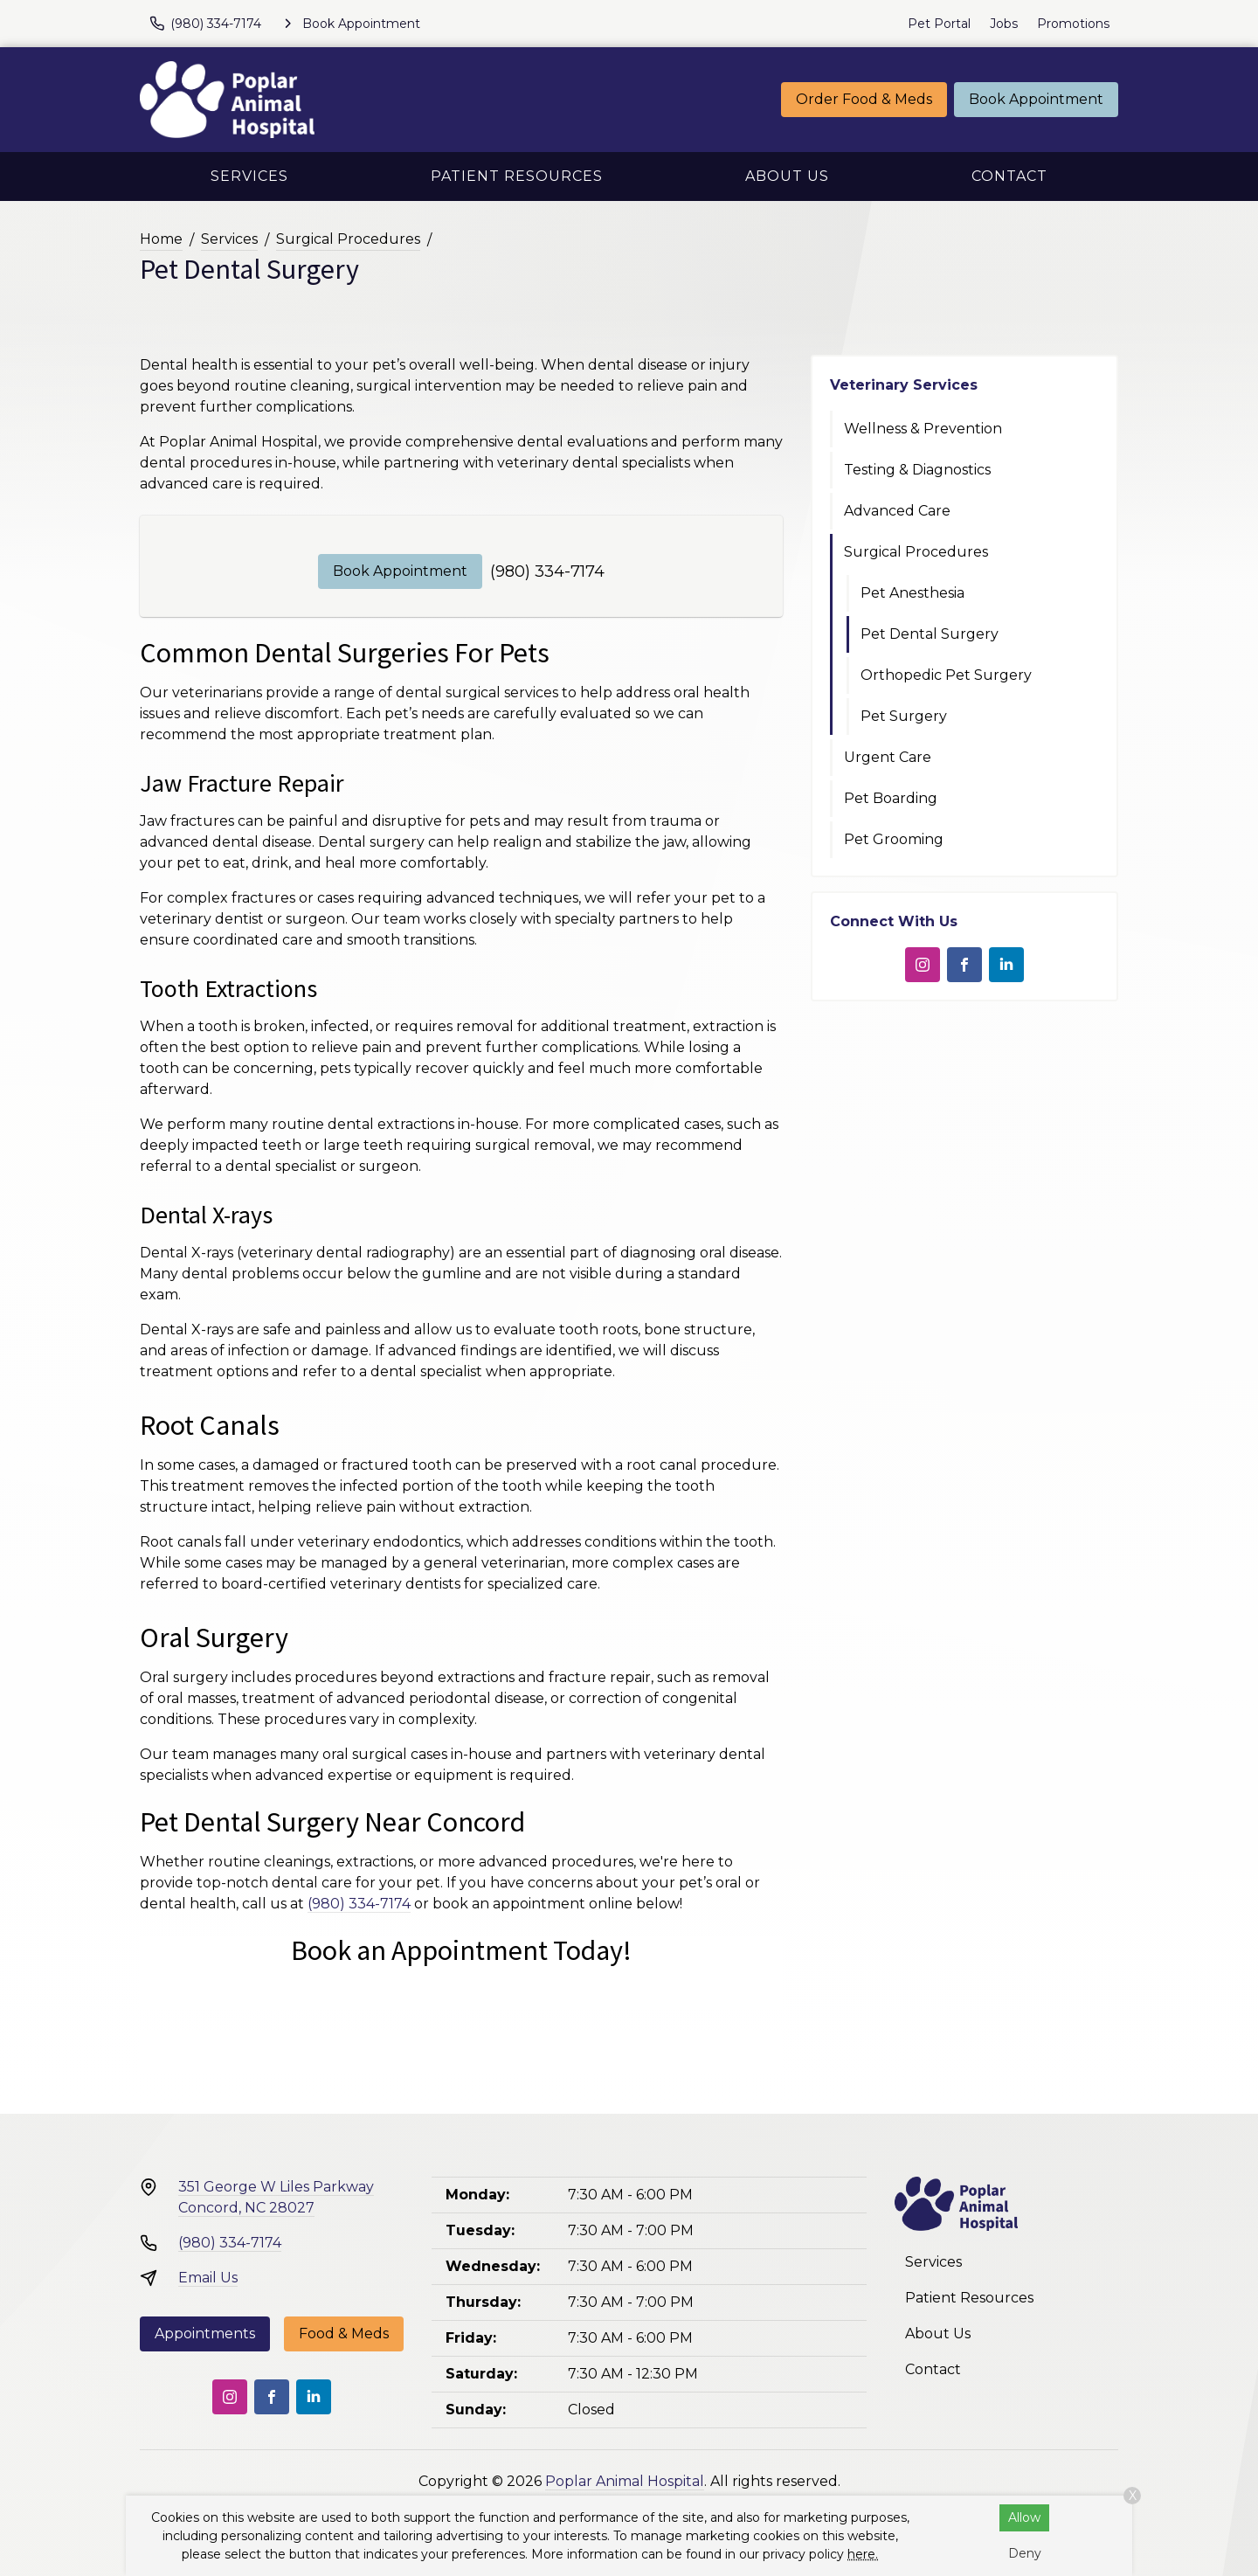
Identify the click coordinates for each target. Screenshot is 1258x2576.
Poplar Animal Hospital (624, 2481)
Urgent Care (887, 757)
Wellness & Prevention (923, 428)
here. (862, 2554)
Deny (1024, 2553)
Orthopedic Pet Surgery (946, 675)
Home (161, 239)
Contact (1009, 176)
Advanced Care (897, 510)
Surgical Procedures (348, 239)
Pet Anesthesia (912, 593)
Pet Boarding (890, 798)
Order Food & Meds (864, 99)
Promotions (1073, 23)
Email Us (208, 2277)
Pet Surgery (904, 716)
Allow (1024, 2517)
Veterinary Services (904, 385)
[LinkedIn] (1006, 964)
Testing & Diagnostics (917, 469)
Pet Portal (939, 23)
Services (249, 176)
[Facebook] (964, 964)
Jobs (1004, 23)
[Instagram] (922, 964)
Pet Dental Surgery (930, 634)
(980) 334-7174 (547, 571)
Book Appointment (1036, 99)
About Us (787, 176)
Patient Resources (517, 176)
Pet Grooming (894, 839)
